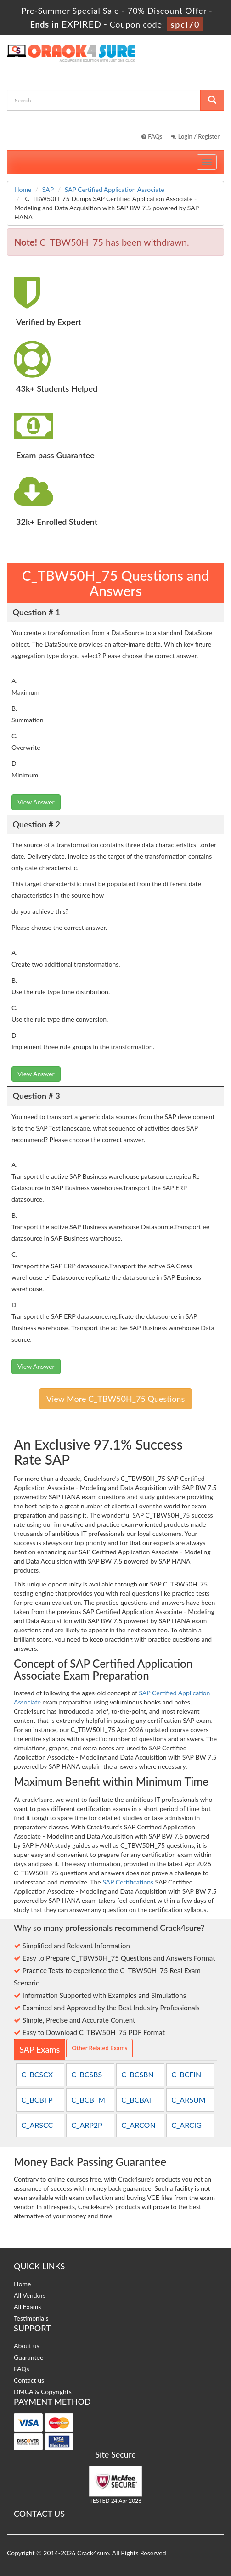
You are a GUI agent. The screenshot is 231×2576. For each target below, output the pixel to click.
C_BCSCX (37, 2074)
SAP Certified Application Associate (114, 189)
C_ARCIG (186, 2124)
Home (22, 189)
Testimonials (31, 2318)
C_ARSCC (37, 2124)
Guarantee (28, 2357)
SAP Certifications (127, 1882)
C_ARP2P (86, 2124)
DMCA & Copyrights (43, 2392)
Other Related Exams (99, 2048)
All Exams (27, 2307)
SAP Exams (39, 2049)
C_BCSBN (137, 2074)
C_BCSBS (86, 2074)
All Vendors (30, 2295)
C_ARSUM (188, 2099)
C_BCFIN (186, 2074)
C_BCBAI (136, 2099)
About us (26, 2346)
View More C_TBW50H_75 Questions (115, 1399)
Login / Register (195, 136)
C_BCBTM (88, 2099)
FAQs (152, 136)
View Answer (36, 802)
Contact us (29, 2380)
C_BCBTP (36, 2099)
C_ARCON (138, 2124)
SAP (48, 189)
